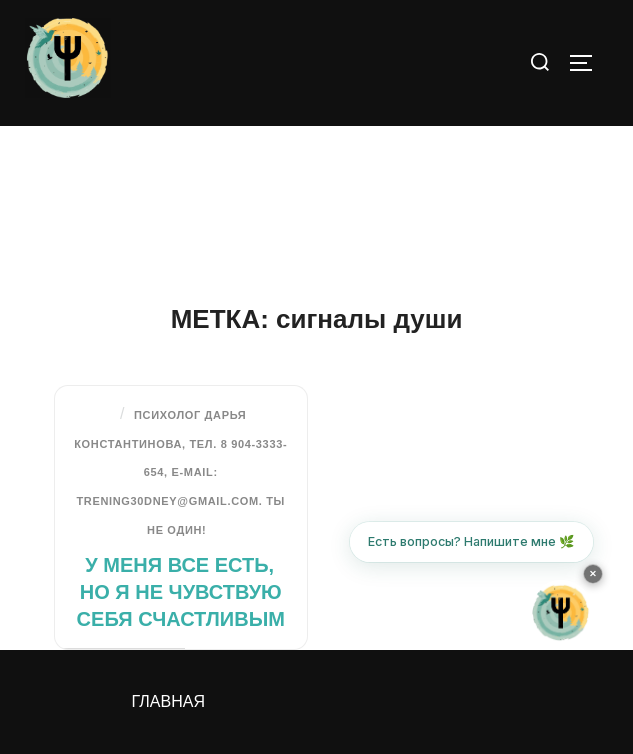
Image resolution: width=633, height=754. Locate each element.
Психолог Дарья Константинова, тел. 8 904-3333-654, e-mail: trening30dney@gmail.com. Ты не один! (180, 472)
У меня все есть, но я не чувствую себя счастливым (181, 592)
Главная (168, 701)
